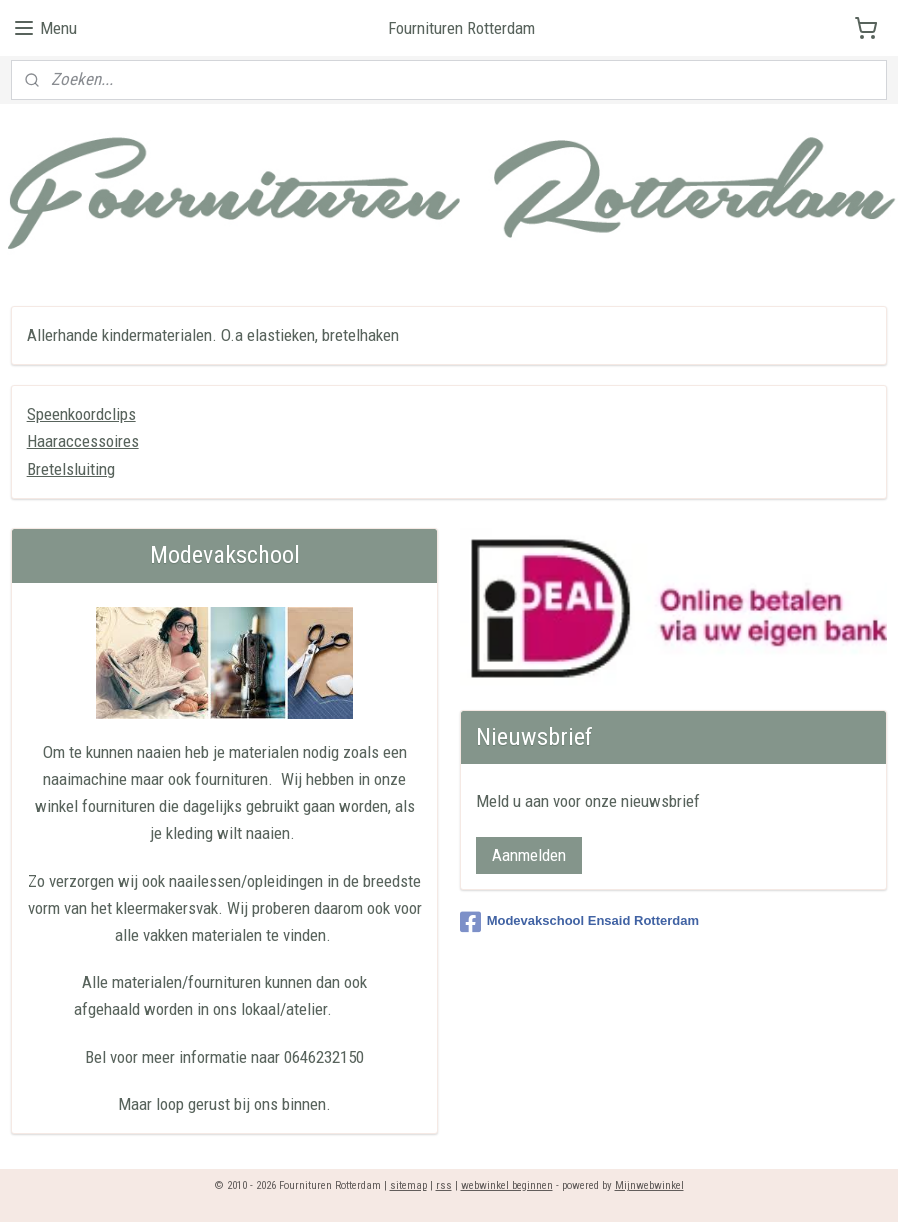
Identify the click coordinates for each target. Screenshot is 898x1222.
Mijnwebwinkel (649, 1185)
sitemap (408, 1185)
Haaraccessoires (83, 441)
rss (444, 1185)
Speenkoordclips (81, 414)
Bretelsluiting (71, 468)
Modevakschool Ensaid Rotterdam (579, 922)
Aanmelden (529, 855)
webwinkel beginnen (507, 1185)
